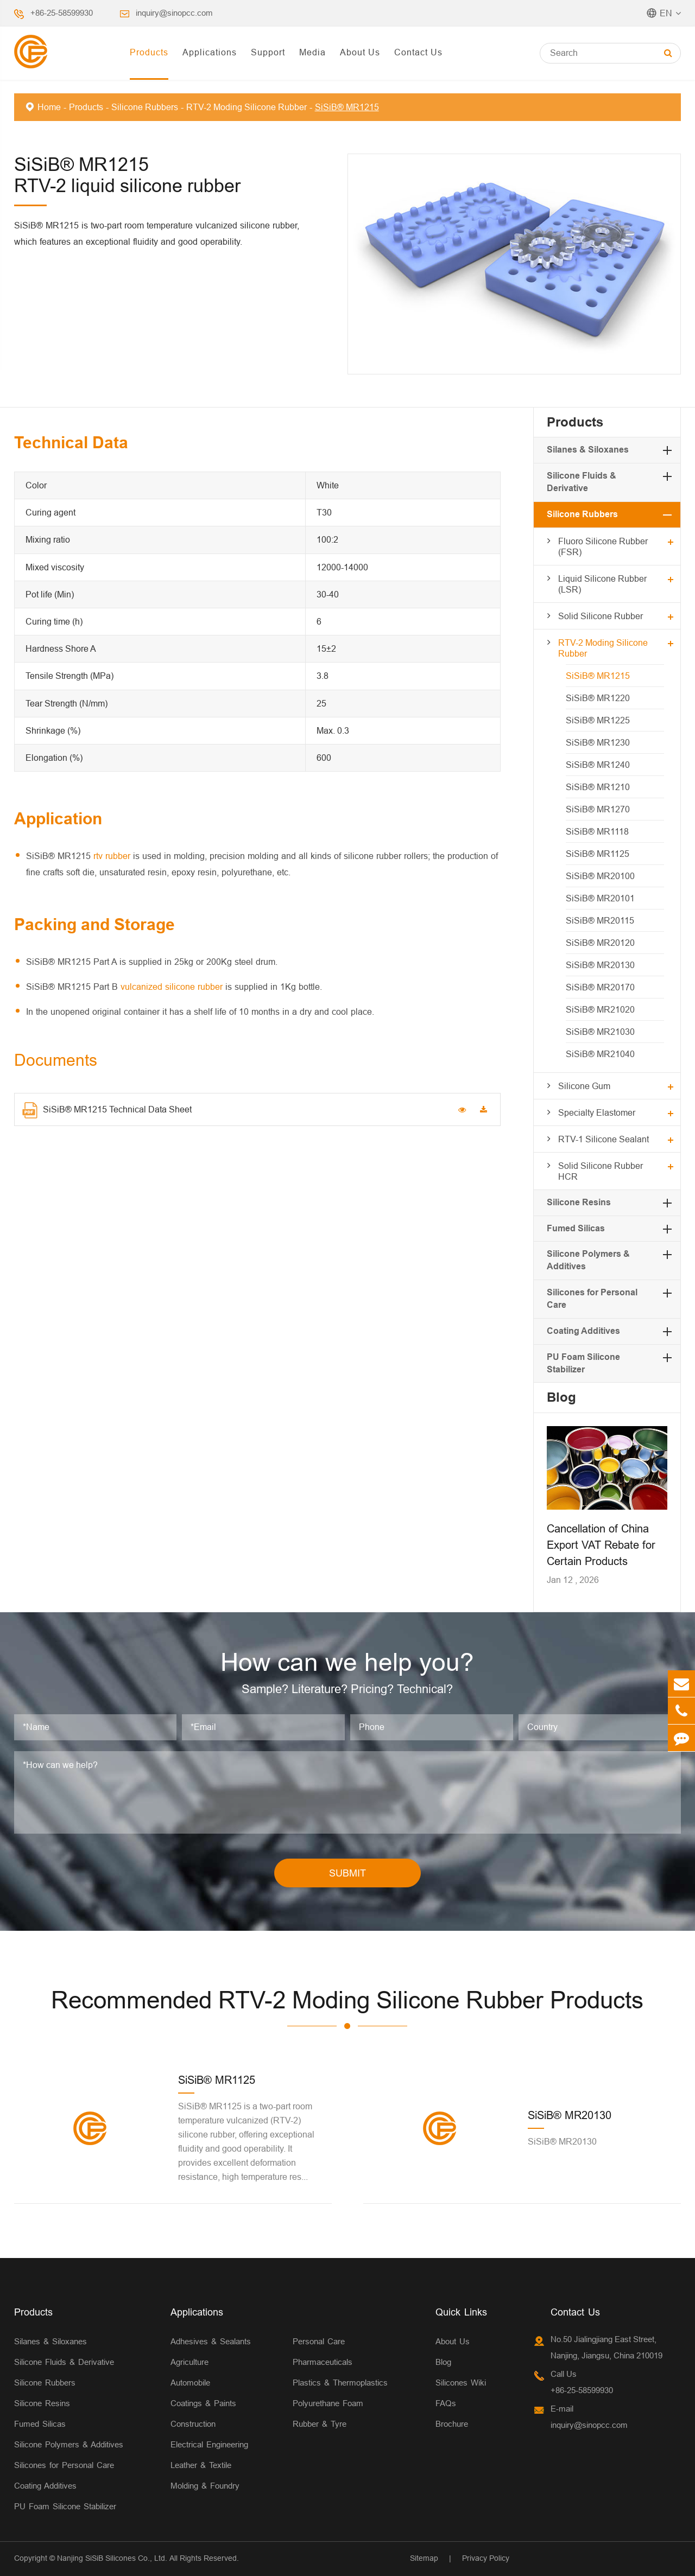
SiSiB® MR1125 (597, 853)
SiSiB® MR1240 (598, 764)
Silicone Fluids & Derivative (64, 2362)
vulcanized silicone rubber (172, 986)
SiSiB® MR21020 (600, 1009)
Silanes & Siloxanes (588, 449)
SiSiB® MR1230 (598, 742)
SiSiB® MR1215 (347, 107)
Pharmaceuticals (322, 2362)
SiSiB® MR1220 (598, 698)
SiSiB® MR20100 (600, 876)
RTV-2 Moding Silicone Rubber (246, 107)
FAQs (445, 2403)
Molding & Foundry (204, 2485)
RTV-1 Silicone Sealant (603, 1139)
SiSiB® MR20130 (600, 965)
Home (49, 107)
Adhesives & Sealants (210, 2341)
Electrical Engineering (209, 2444)
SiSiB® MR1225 (598, 720)
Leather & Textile (200, 2465)
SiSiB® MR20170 (600, 987)
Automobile (190, 2382)
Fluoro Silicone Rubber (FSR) (603, 546)
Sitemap (424, 2558)
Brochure (451, 2423)
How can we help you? (347, 1662)
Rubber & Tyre (319, 2423)
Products (149, 52)
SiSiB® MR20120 (600, 942)
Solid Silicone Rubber (600, 616)
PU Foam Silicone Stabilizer (65, 2506)
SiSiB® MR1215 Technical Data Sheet (107, 1110)
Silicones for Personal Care (64, 2465)
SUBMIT (347, 1873)
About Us (360, 52)
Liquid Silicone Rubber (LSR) (602, 584)
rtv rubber (111, 856)
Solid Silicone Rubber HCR (600, 1171)
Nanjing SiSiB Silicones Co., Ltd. (112, 2558)
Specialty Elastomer (596, 1112)
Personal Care (319, 2341)
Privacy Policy (485, 2558)
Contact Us (418, 52)
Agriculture (189, 2362)
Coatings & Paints (203, 2403)
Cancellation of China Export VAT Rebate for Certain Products (601, 1544)
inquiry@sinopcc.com (174, 12)
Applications (209, 52)
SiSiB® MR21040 (600, 1054)
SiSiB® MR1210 (598, 787)
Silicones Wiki (460, 2382)
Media (312, 52)
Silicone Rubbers (144, 107)
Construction (193, 2423)
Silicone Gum (584, 1086)
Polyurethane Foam (328, 2403)
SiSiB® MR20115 (600, 920)
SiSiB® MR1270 (598, 809)
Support (268, 52)
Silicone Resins (579, 1202)
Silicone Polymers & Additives (68, 2444)
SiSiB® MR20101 (600, 898)
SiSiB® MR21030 (600, 1031)
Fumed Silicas (576, 1228)
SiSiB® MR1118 (597, 831)
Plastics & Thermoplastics (340, 2382)
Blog (561, 1397)
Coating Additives (583, 1331)
